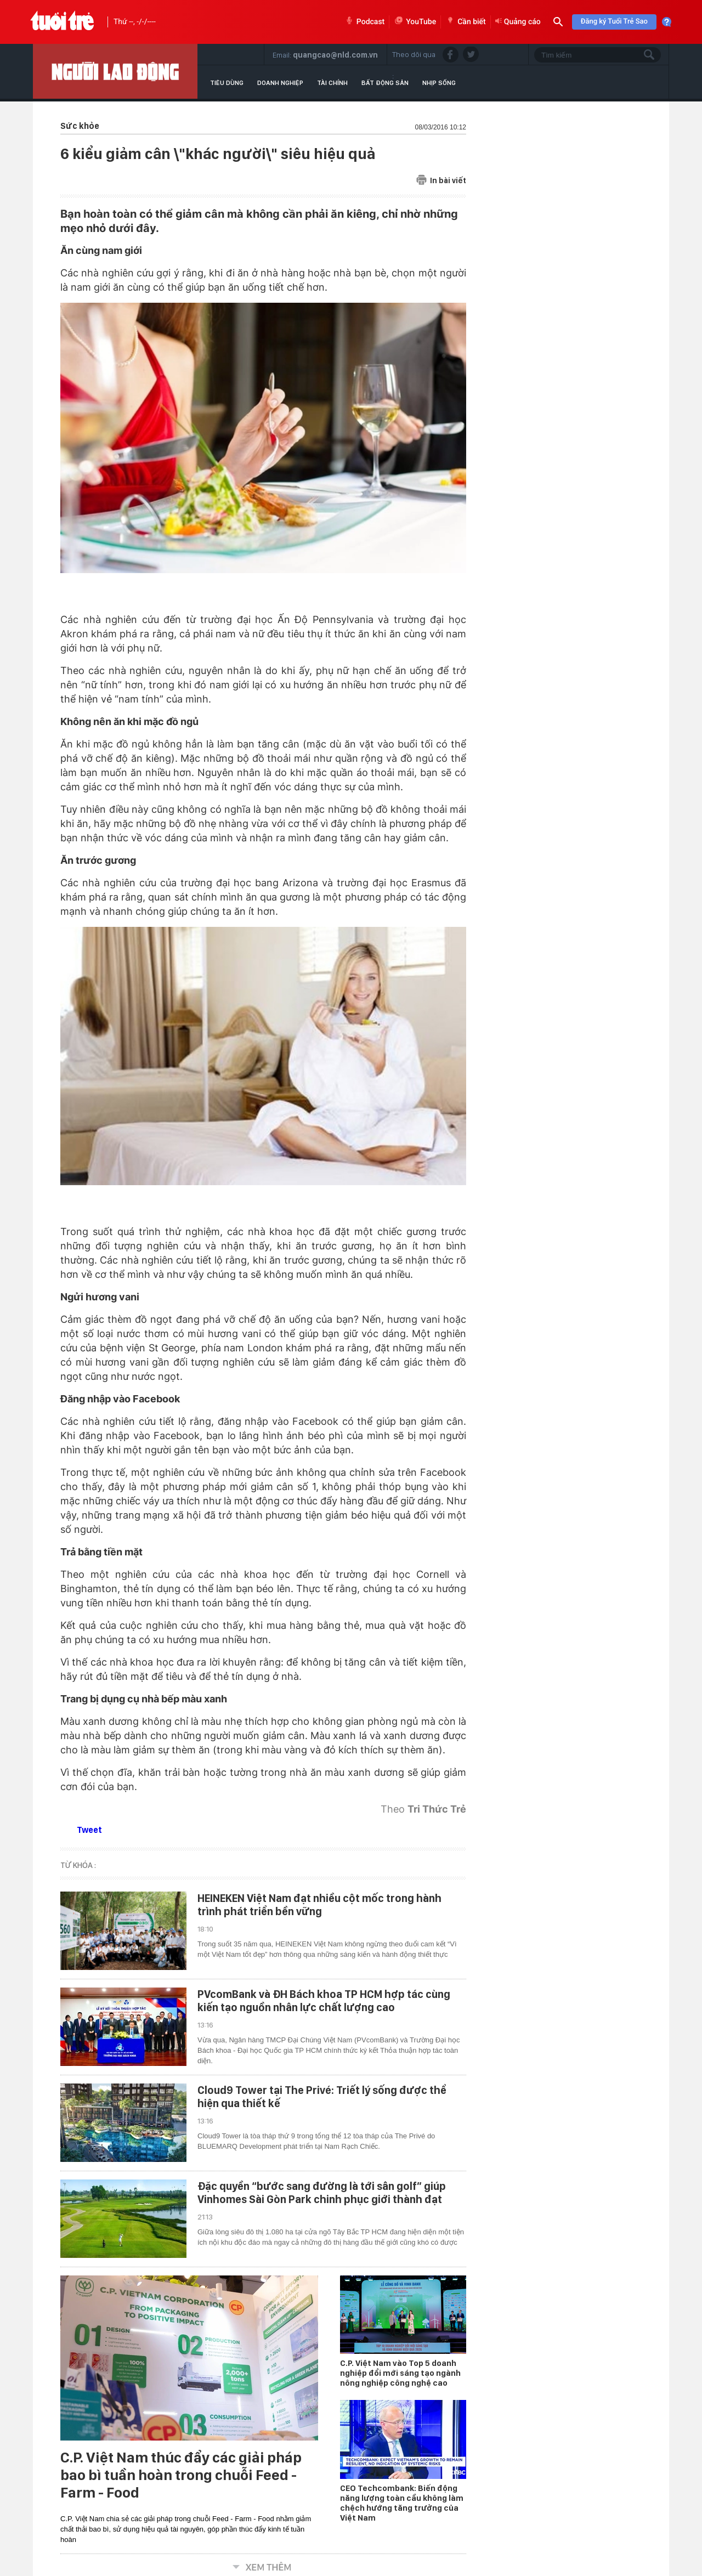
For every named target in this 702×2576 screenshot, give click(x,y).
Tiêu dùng (227, 83)
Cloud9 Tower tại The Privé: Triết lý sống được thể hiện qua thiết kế (321, 2097)
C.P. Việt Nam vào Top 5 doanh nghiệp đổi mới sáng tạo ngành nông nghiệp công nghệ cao (400, 2373)
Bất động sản (385, 83)
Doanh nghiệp (280, 83)
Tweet (89, 1830)
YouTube (415, 22)
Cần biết (465, 22)
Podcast (364, 22)
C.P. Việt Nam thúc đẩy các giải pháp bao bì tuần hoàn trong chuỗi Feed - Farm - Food (181, 2475)
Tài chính (332, 83)
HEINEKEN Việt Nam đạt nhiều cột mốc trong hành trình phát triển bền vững (319, 1905)
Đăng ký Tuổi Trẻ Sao (614, 22)
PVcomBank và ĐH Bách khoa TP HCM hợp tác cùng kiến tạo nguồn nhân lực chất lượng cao (323, 2001)
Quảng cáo (518, 21)
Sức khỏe (79, 126)
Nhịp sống (439, 83)
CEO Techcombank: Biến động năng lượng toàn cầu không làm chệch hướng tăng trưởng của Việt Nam (401, 2503)
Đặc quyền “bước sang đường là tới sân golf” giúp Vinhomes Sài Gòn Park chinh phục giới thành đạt (321, 2192)
